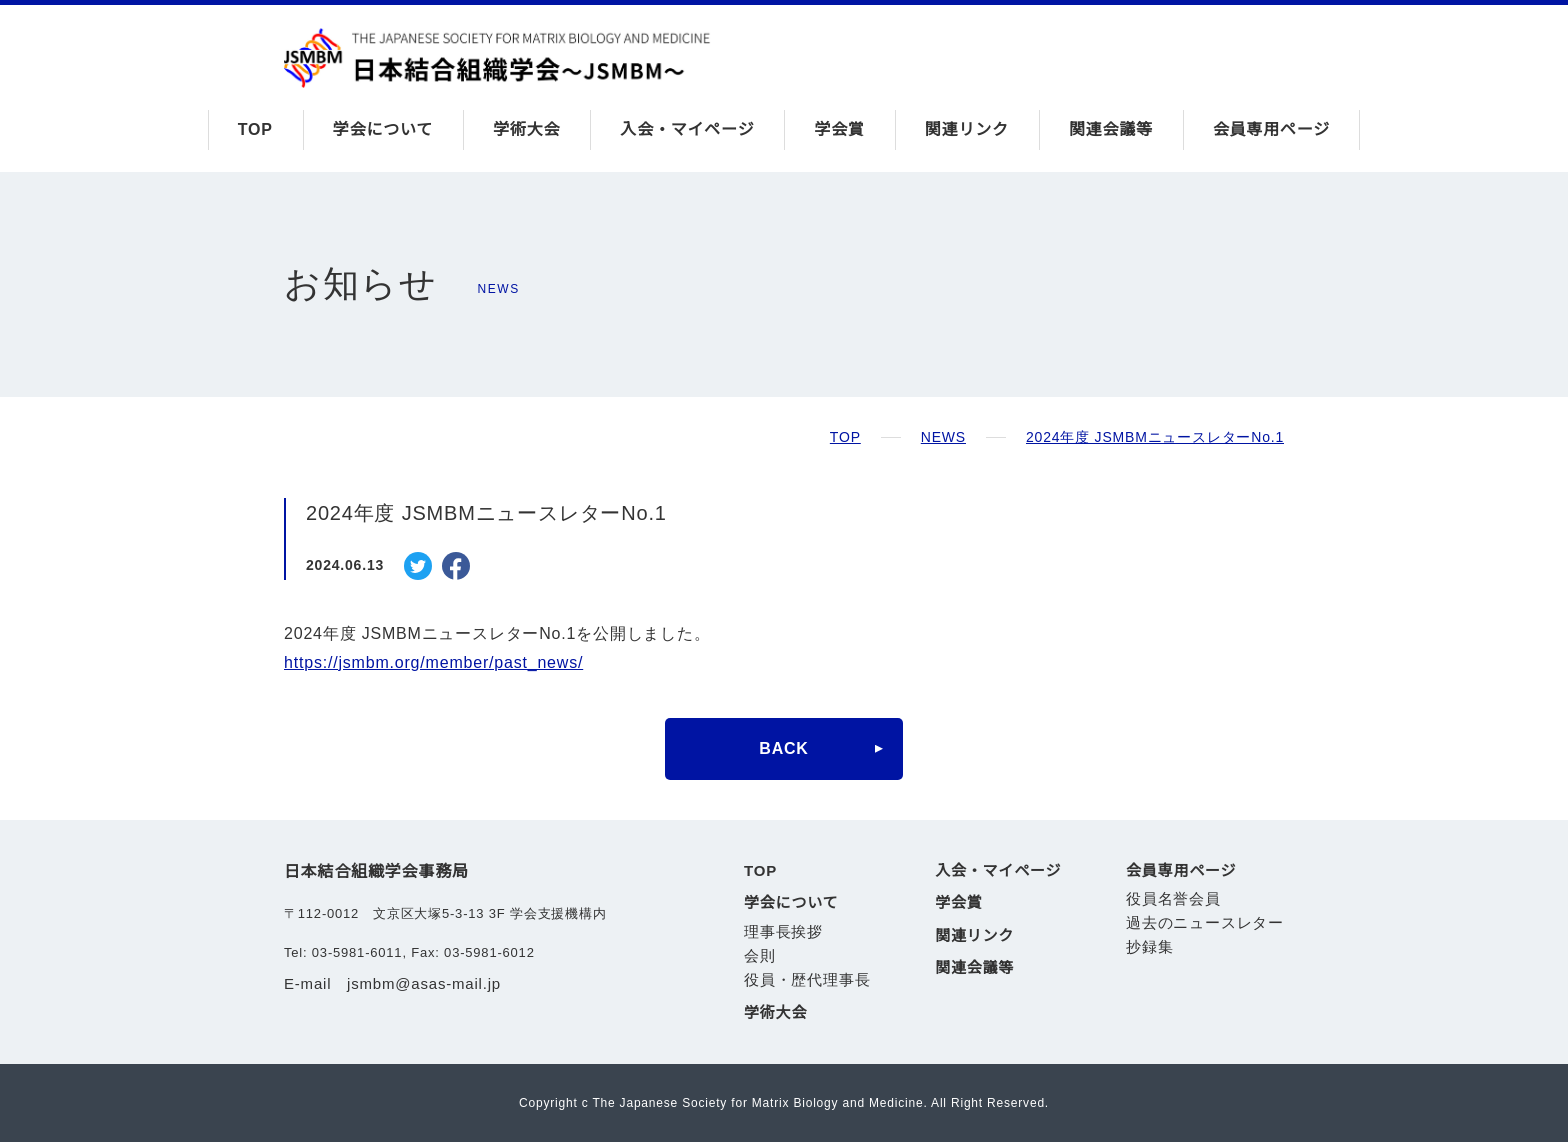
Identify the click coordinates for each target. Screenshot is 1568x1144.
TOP (254, 130)
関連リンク (967, 130)
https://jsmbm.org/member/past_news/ (446, 663)
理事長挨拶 (783, 932)
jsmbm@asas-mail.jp (428, 983)
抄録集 (1149, 948)
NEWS (946, 437)
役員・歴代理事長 (807, 981)
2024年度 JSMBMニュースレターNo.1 (1156, 437)
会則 (760, 956)
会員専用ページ (1272, 130)
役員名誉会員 (1173, 899)
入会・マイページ (688, 130)
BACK (784, 749)
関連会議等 (1111, 130)
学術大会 (526, 130)
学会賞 (840, 130)
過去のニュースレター (1205, 924)
